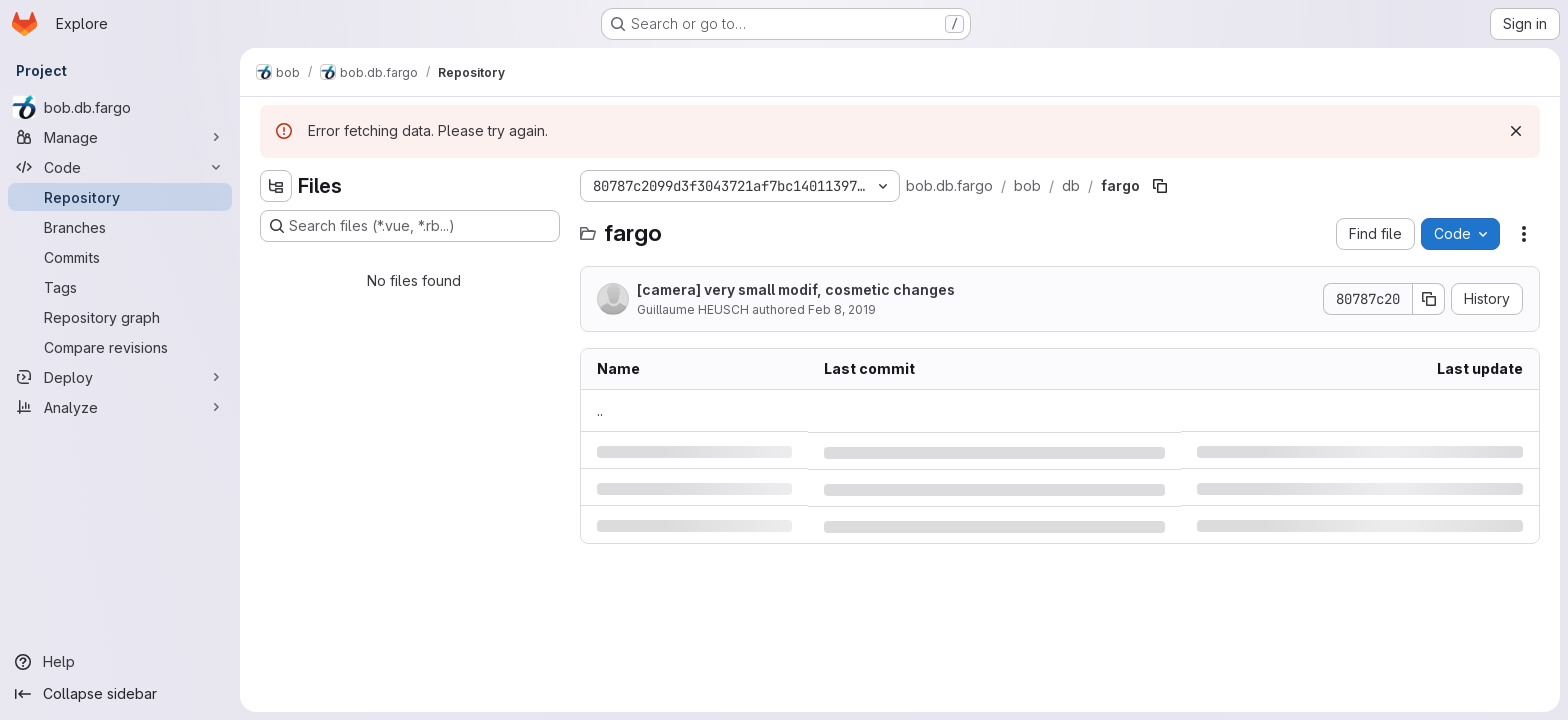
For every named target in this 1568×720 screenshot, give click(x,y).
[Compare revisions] (120, 347)
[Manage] (120, 137)
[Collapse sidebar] (120, 694)
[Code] (120, 167)
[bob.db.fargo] (120, 107)
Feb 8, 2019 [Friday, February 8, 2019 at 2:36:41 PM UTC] (842, 309)
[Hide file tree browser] (276, 186)
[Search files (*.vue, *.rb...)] (410, 226)
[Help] (120, 662)
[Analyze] (120, 407)
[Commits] (120, 257)
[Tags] (120, 287)
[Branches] (120, 227)
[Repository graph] (120, 317)
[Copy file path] (1160, 186)
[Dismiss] (1516, 131)
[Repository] (120, 197)
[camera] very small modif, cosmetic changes (796, 289)
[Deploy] (120, 377)
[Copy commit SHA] (1429, 299)
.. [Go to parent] (600, 410)
